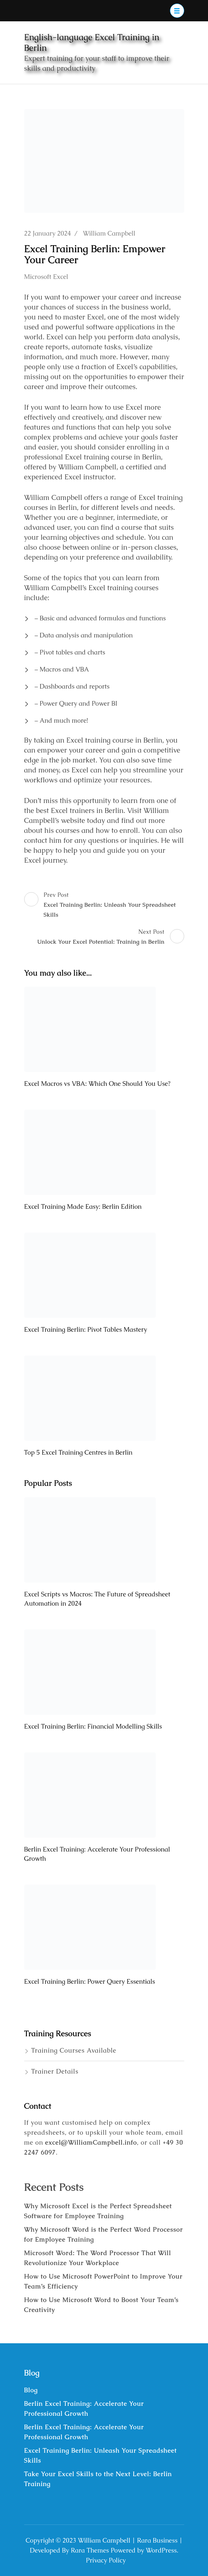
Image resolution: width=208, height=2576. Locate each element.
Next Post (110, 937)
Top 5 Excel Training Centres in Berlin (78, 1452)
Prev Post (104, 905)
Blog (31, 2390)
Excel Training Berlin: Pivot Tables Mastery (85, 1329)
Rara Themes (90, 2550)
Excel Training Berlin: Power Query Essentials (89, 1981)
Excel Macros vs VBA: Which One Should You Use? (97, 1083)
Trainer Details (55, 2071)
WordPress (161, 2550)
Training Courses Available (74, 2050)
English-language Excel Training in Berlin (92, 42)
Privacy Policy (106, 2560)
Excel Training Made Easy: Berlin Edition (83, 1206)
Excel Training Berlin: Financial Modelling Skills (93, 1726)
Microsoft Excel (46, 277)
